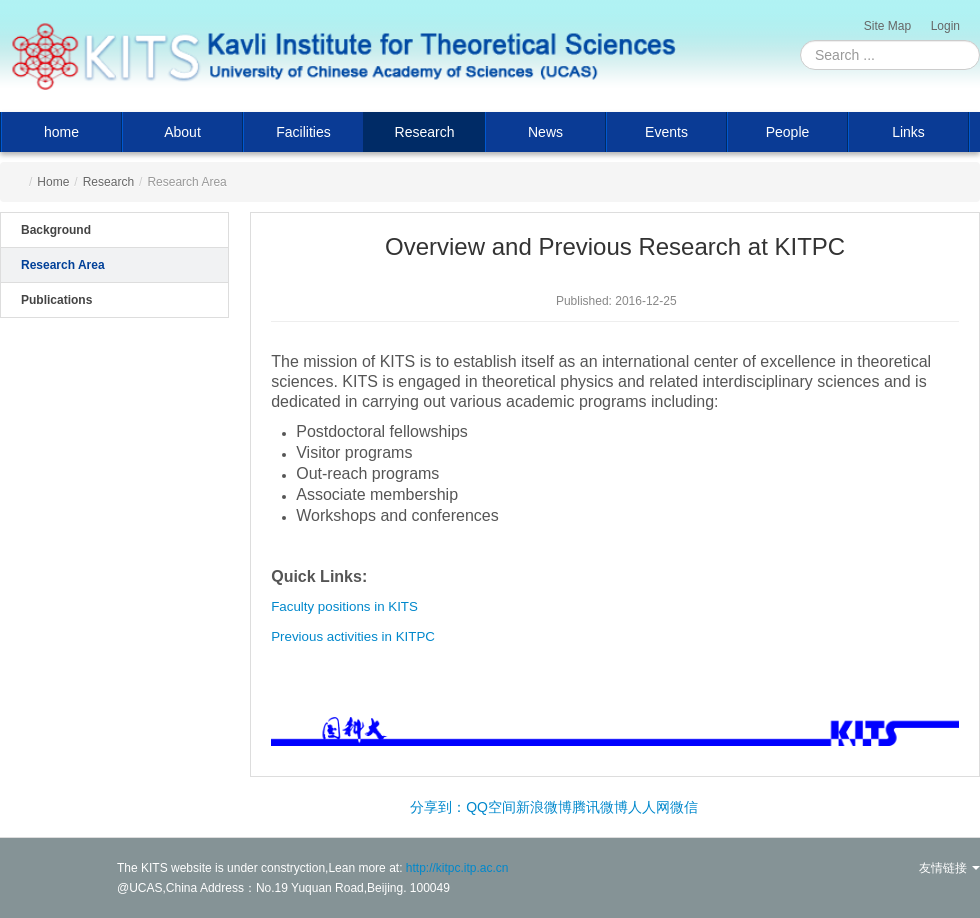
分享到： (438, 807)
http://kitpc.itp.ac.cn (457, 868)
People (788, 132)
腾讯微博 (600, 807)
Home (53, 182)
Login (945, 26)
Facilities (303, 132)
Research (425, 132)
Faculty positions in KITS (344, 606)
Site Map (887, 26)
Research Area (63, 265)
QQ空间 (491, 807)
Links (908, 132)
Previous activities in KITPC (353, 636)
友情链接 (949, 868)
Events (666, 132)
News (545, 132)
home (61, 132)
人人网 (649, 807)
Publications (56, 300)
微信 (684, 807)
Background (56, 230)
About (182, 132)
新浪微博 (544, 807)
